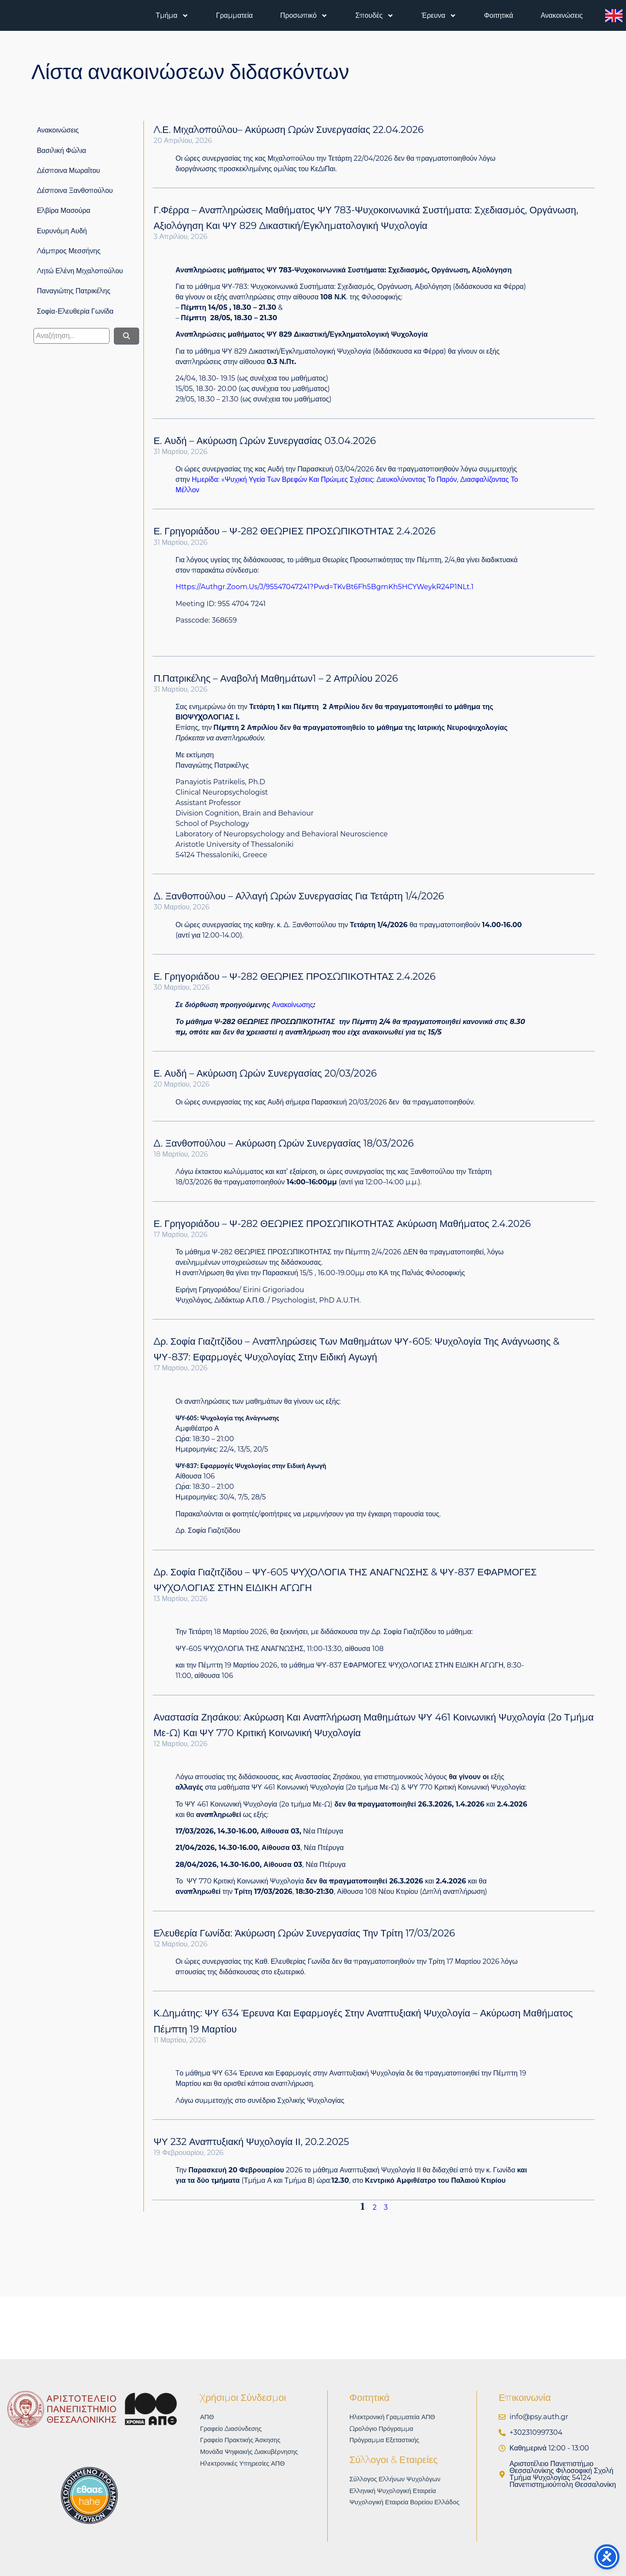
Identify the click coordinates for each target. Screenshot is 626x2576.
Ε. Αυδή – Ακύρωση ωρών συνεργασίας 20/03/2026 (264, 1073)
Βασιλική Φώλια (61, 150)
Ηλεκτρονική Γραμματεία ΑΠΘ (396, 2417)
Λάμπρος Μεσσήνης (68, 251)
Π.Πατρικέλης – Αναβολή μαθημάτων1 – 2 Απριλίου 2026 (275, 678)
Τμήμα (172, 15)
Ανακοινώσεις (562, 15)
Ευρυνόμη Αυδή (62, 231)
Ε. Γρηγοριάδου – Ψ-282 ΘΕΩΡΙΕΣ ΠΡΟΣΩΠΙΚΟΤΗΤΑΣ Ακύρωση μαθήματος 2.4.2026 (342, 1224)
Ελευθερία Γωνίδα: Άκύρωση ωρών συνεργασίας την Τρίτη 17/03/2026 (304, 1933)
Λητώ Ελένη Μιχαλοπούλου (80, 271)
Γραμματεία (234, 15)
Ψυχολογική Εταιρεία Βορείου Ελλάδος (410, 2505)
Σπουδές (374, 15)
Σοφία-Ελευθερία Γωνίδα (75, 311)
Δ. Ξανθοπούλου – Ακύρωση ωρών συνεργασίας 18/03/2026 (283, 1143)
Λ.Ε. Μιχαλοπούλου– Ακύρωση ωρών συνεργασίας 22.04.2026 (288, 130)
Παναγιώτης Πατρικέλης (73, 291)
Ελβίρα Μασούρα (63, 210)
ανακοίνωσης (292, 1005)
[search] (71, 336)
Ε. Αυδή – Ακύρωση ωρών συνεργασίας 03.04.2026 (264, 441)
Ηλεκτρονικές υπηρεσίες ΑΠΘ (246, 2466)
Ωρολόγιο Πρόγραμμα (385, 2429)
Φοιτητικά (498, 15)
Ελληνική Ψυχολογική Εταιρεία (397, 2493)
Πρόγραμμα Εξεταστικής (388, 2441)
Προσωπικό (304, 15)
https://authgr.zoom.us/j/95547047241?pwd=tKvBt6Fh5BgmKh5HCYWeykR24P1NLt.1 (324, 587)
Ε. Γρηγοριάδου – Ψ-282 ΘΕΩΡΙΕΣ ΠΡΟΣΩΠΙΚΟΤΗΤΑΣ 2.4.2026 (294, 531)
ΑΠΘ (207, 2417)
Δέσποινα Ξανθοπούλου (75, 190)
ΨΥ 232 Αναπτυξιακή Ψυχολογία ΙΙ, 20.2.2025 (251, 2142)
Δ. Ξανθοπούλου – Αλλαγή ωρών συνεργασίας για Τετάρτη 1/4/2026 (298, 896)
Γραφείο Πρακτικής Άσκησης (244, 2441)
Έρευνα (438, 15)
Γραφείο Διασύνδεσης (233, 2429)
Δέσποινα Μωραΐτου (68, 170)
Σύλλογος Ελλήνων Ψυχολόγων (399, 2481)
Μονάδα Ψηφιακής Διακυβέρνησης (253, 2454)
